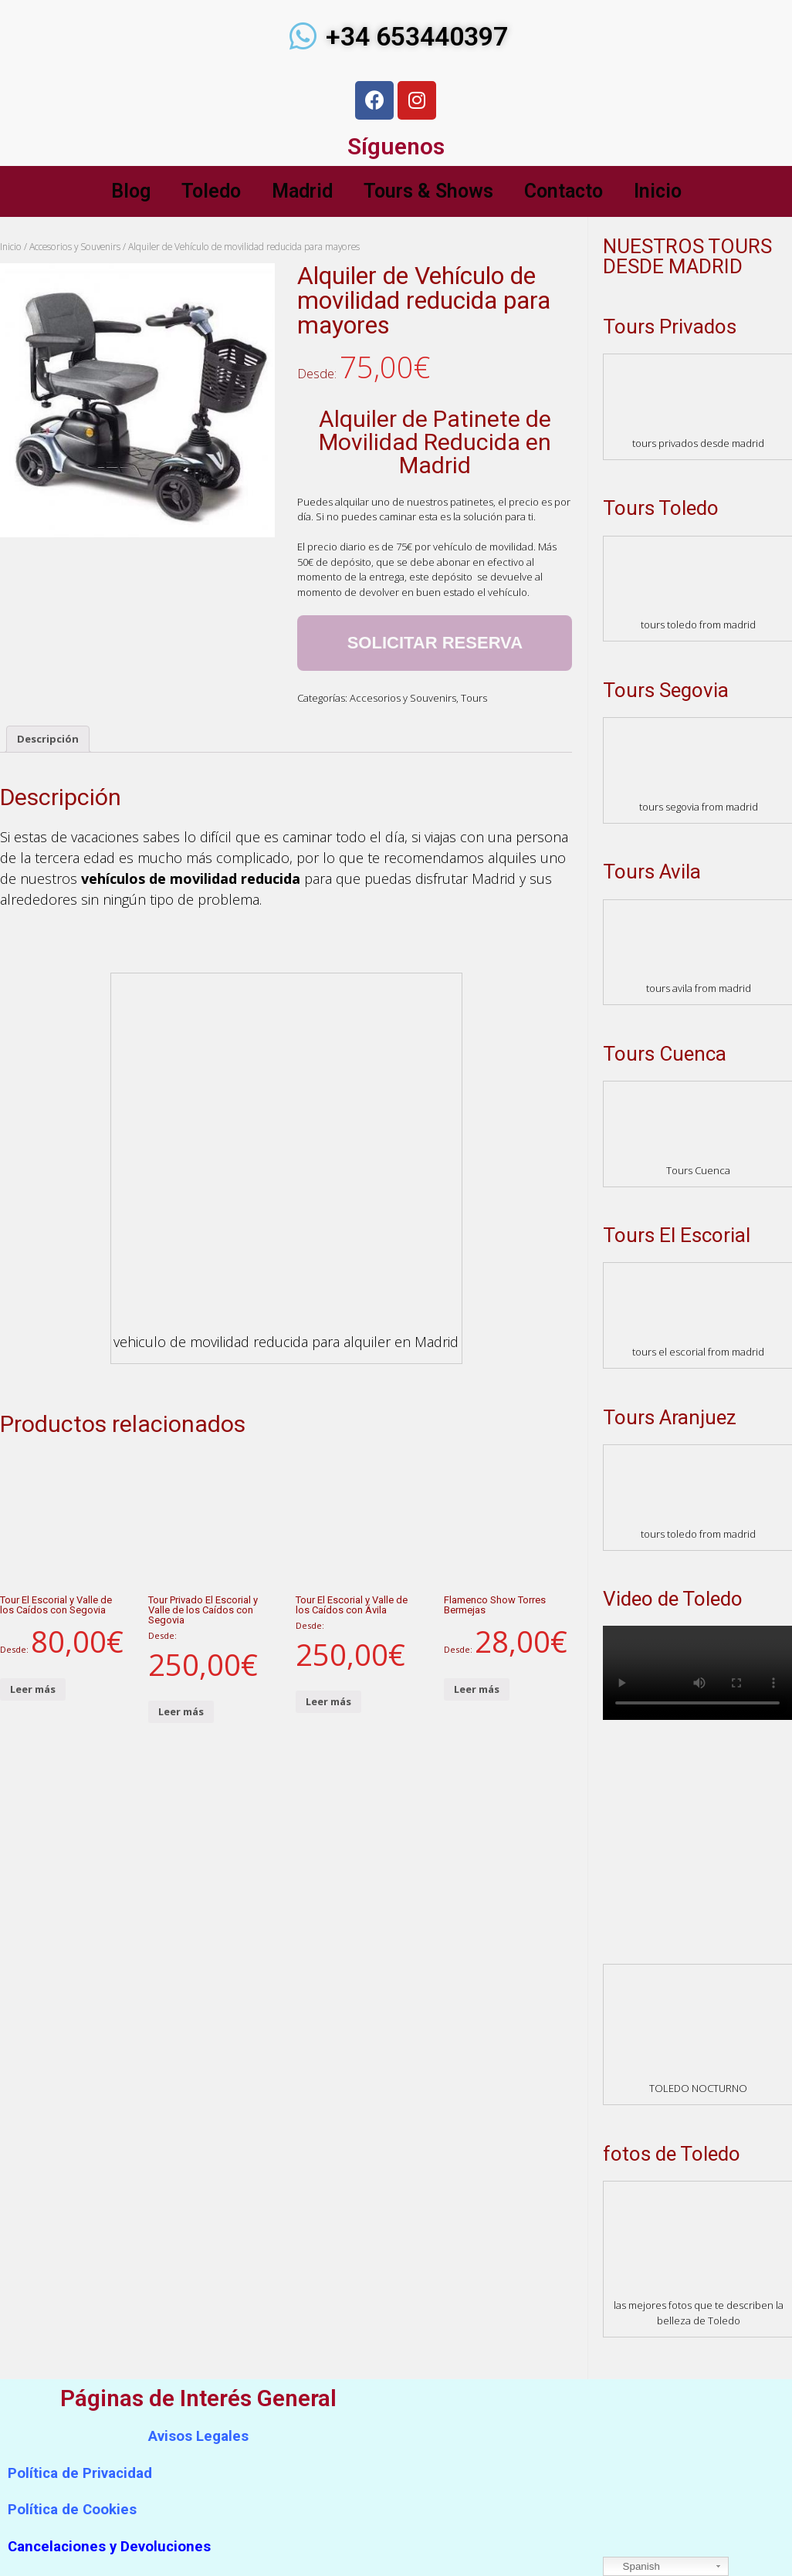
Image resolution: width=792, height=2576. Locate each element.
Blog (131, 191)
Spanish (634, 2567)
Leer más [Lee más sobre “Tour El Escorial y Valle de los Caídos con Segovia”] (33, 1689)
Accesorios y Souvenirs (74, 246)
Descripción (48, 739)
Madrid (302, 191)
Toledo (211, 191)
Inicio (658, 191)
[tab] (48, 739)
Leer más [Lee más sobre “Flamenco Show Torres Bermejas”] (476, 1689)
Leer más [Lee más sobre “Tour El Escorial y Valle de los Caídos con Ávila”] (328, 1701)
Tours (474, 698)
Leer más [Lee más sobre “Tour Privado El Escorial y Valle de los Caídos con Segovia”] (181, 1711)
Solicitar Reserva (435, 642)
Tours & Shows (428, 191)
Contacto (563, 191)
